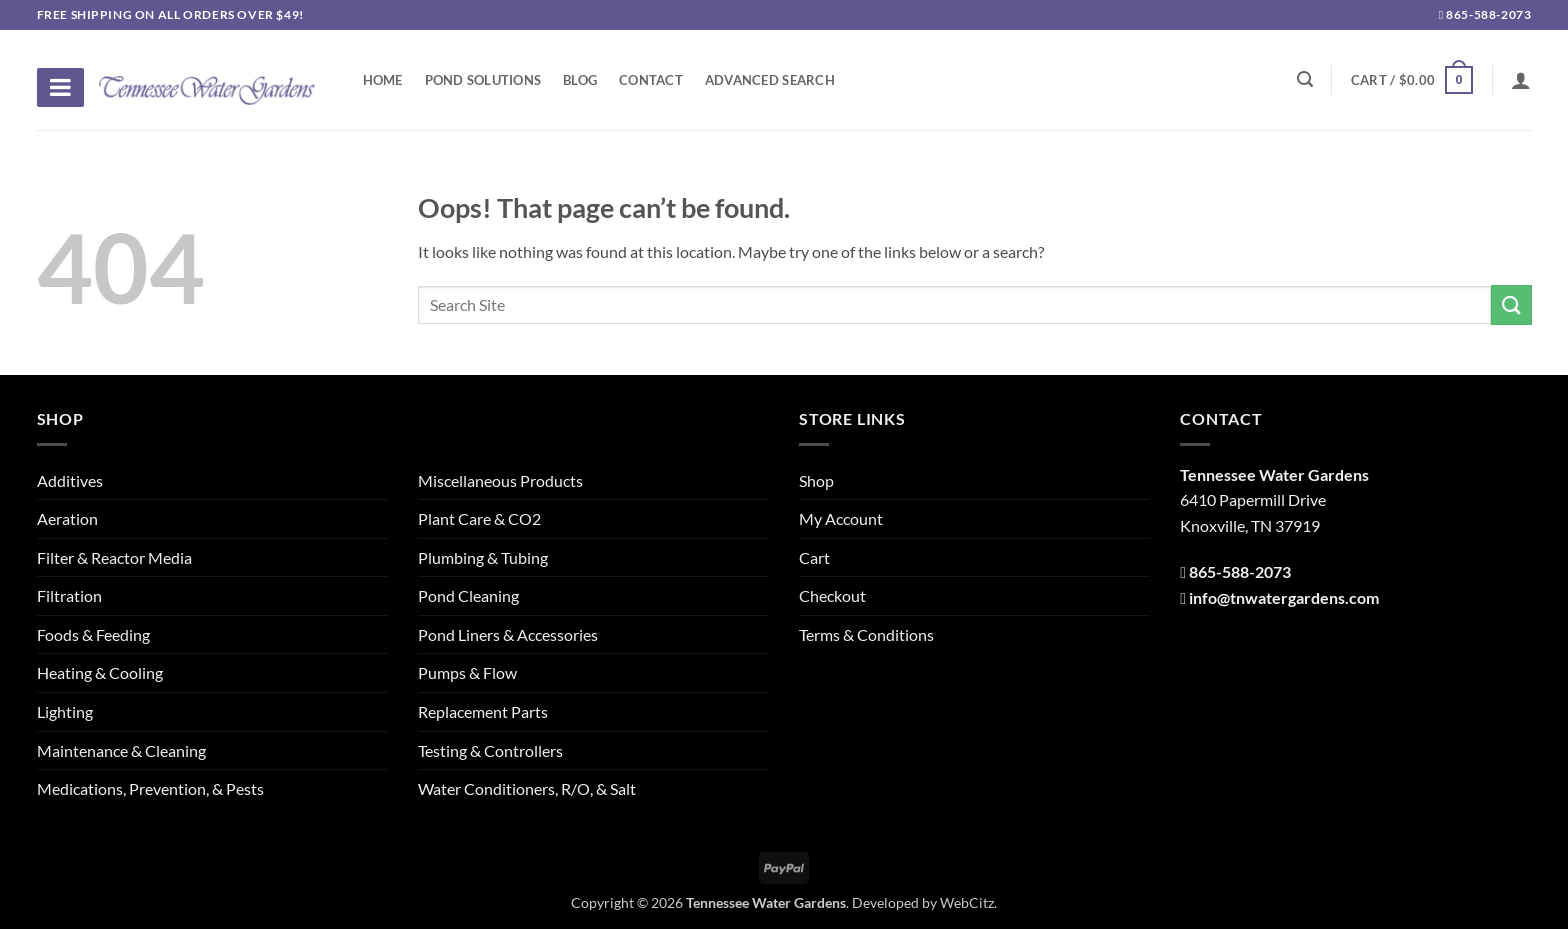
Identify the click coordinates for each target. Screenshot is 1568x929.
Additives (70, 480)
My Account (841, 518)
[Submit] (1511, 304)
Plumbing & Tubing (483, 557)
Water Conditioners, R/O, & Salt (527, 788)
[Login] (1521, 80)
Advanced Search (770, 80)
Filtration (69, 595)
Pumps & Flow (467, 672)
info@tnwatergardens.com (1284, 597)
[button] (1412, 80)
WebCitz (967, 902)
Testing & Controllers (490, 750)
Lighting (65, 711)
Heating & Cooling (100, 672)
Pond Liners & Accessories (508, 634)
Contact (651, 80)
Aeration (67, 518)
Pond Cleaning (468, 595)
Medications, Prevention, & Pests (150, 788)
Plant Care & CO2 (479, 518)
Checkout (832, 595)
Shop (816, 480)
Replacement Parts (483, 711)
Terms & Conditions (866, 634)
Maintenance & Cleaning (121, 750)
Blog (580, 80)
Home (383, 80)
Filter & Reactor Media (114, 557)
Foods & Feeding (93, 634)
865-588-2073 (1485, 14)
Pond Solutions (483, 80)
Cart (814, 557)
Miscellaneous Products (500, 480)
